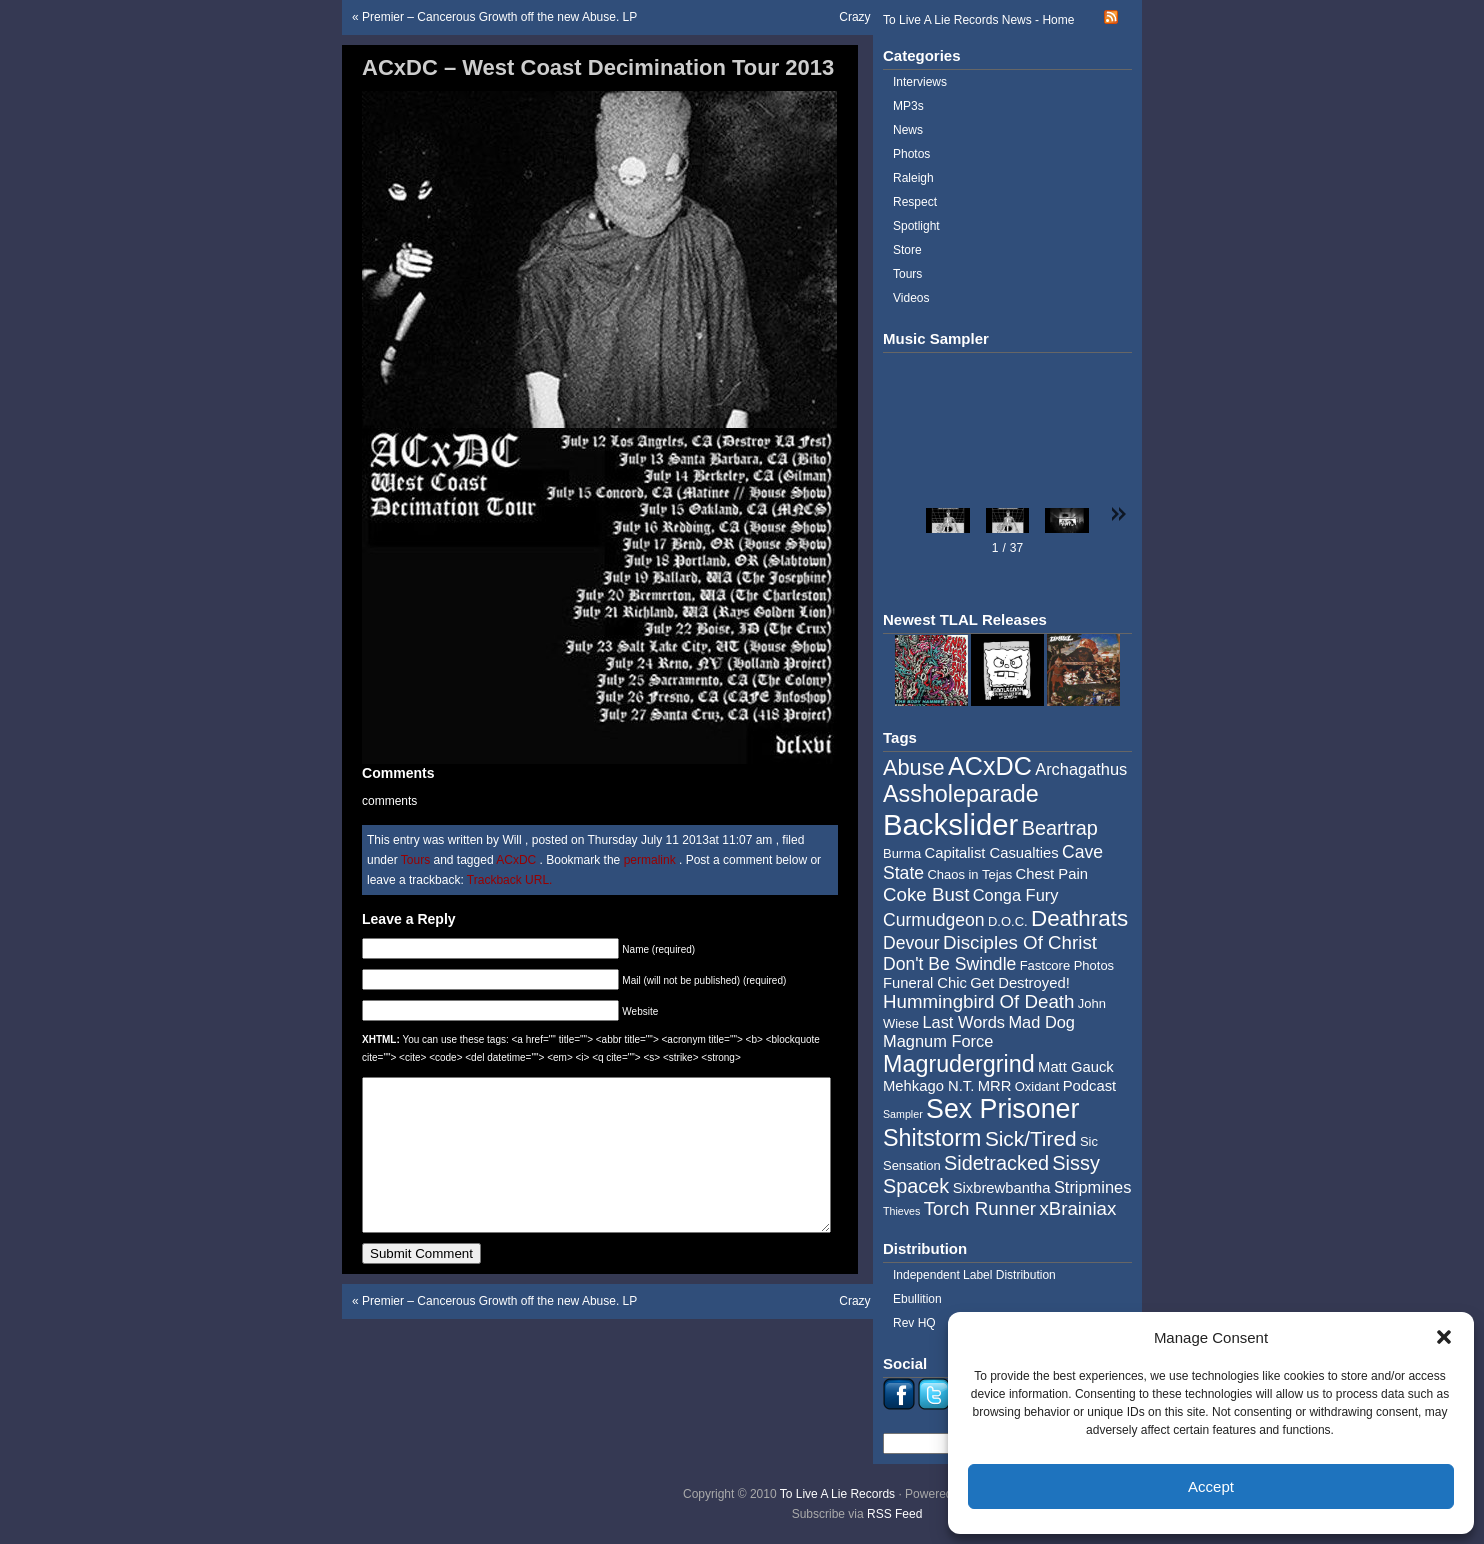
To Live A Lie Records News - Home (978, 20)
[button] (1444, 1337)
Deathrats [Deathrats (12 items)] (1079, 918)
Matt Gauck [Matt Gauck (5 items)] (1076, 1067)
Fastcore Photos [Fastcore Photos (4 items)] (1067, 965)
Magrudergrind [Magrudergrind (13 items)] (959, 1064)
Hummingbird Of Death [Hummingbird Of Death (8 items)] (978, 1001)
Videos (911, 298)
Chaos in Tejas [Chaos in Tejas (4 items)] (969, 874)
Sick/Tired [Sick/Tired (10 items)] (1031, 1138)
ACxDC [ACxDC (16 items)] (990, 766)
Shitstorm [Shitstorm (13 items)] (932, 1138)
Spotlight (916, 226)
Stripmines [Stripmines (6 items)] (1093, 1187)
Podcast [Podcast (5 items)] (1089, 1086)
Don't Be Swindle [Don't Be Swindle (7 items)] (949, 964)
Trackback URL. (510, 880)
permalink (651, 860)
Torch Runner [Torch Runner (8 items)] (980, 1208)
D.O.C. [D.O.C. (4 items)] (1008, 921)
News (908, 130)
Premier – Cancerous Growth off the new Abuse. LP (499, 17)
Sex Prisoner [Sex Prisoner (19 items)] (1002, 1109)
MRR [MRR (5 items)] (995, 1086)
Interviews (920, 82)
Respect (915, 202)
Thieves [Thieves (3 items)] (901, 1211)
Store (907, 250)
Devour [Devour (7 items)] (911, 943)
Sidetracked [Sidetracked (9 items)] (996, 1163)
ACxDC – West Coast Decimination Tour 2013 (598, 67)
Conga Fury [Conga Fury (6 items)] (1016, 895)
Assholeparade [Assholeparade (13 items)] (961, 794)
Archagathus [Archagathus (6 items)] (1081, 769)
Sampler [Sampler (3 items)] (903, 1114)
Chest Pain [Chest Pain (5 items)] (1052, 874)
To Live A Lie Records (837, 1494)
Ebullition (917, 1299)
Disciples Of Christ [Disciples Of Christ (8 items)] (1020, 942)
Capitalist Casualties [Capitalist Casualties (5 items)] (992, 853)
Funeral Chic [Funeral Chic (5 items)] (925, 983)
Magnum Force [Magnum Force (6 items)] (938, 1041)
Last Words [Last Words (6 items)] (963, 1022)
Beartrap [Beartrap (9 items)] (1060, 828)
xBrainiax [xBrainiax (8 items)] (1077, 1208)
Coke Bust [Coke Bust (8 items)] (926, 894)
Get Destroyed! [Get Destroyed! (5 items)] (1020, 983)
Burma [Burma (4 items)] (902, 853)
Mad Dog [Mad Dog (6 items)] (1041, 1022)
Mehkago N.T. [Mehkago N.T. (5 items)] (928, 1086)
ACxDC (516, 860)
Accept (1211, 1486)
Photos (911, 154)
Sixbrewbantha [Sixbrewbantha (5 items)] (1002, 1188)
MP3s (908, 106)
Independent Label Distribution (974, 1275)
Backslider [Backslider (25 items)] (950, 824)
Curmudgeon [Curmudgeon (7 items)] (934, 920)
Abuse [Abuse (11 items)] (914, 767)
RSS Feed (894, 1514)
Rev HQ (914, 1323)
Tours (415, 860)
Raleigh (913, 178)
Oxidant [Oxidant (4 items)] (1037, 1086)
